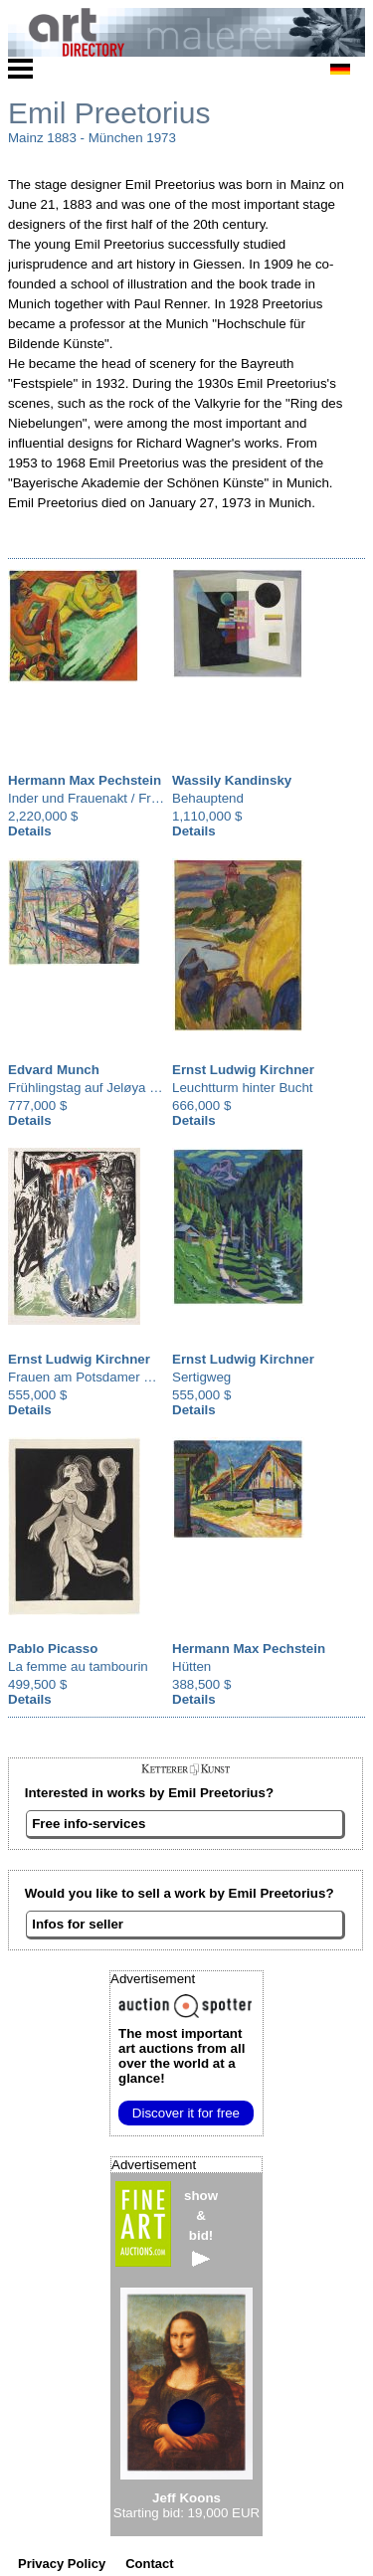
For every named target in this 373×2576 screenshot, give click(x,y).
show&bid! (201, 2227)
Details (30, 831)
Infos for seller (77, 1924)
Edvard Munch (53, 1069)
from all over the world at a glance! (181, 2056)
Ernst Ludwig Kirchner (243, 1069)
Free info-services (88, 1823)
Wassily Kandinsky (231, 780)
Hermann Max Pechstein (84, 780)
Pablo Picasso (52, 1648)
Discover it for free (186, 2113)
